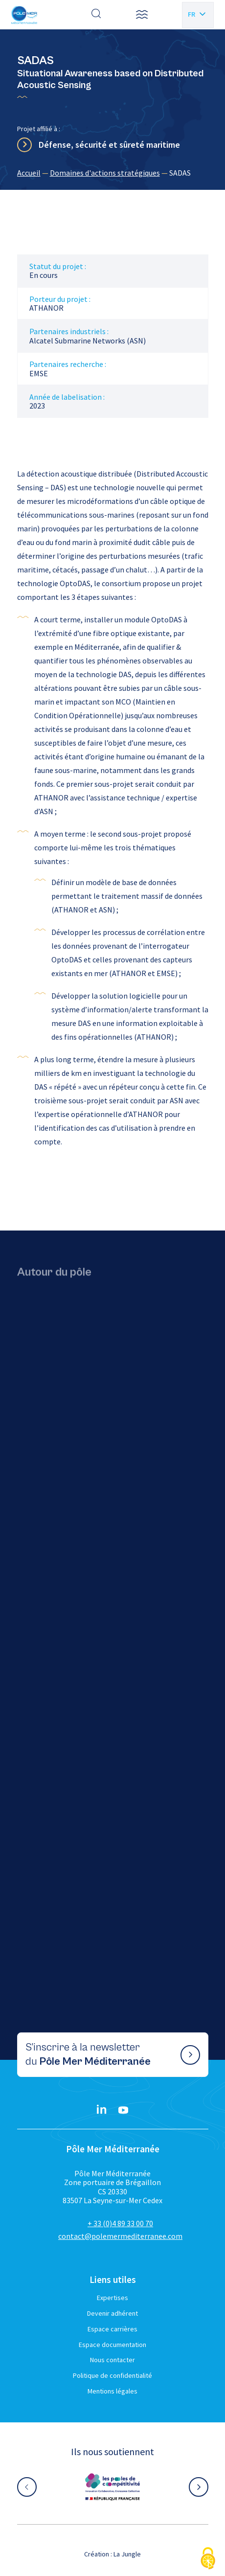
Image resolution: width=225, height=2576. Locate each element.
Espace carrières (112, 2329)
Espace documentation (112, 2344)
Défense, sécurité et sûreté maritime (109, 144)
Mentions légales (112, 2391)
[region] (112, 172)
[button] (142, 14)
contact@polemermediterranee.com (120, 2236)
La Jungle (127, 2554)
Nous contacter (112, 2359)
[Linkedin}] (102, 2110)
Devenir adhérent (112, 2313)
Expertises (112, 2297)
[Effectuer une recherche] (96, 15)
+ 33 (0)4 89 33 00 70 (120, 2223)
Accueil (29, 173)
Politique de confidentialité (112, 2375)
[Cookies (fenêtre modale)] (208, 2559)
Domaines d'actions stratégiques (105, 173)
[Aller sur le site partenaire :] (112, 2487)
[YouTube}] (123, 2110)
